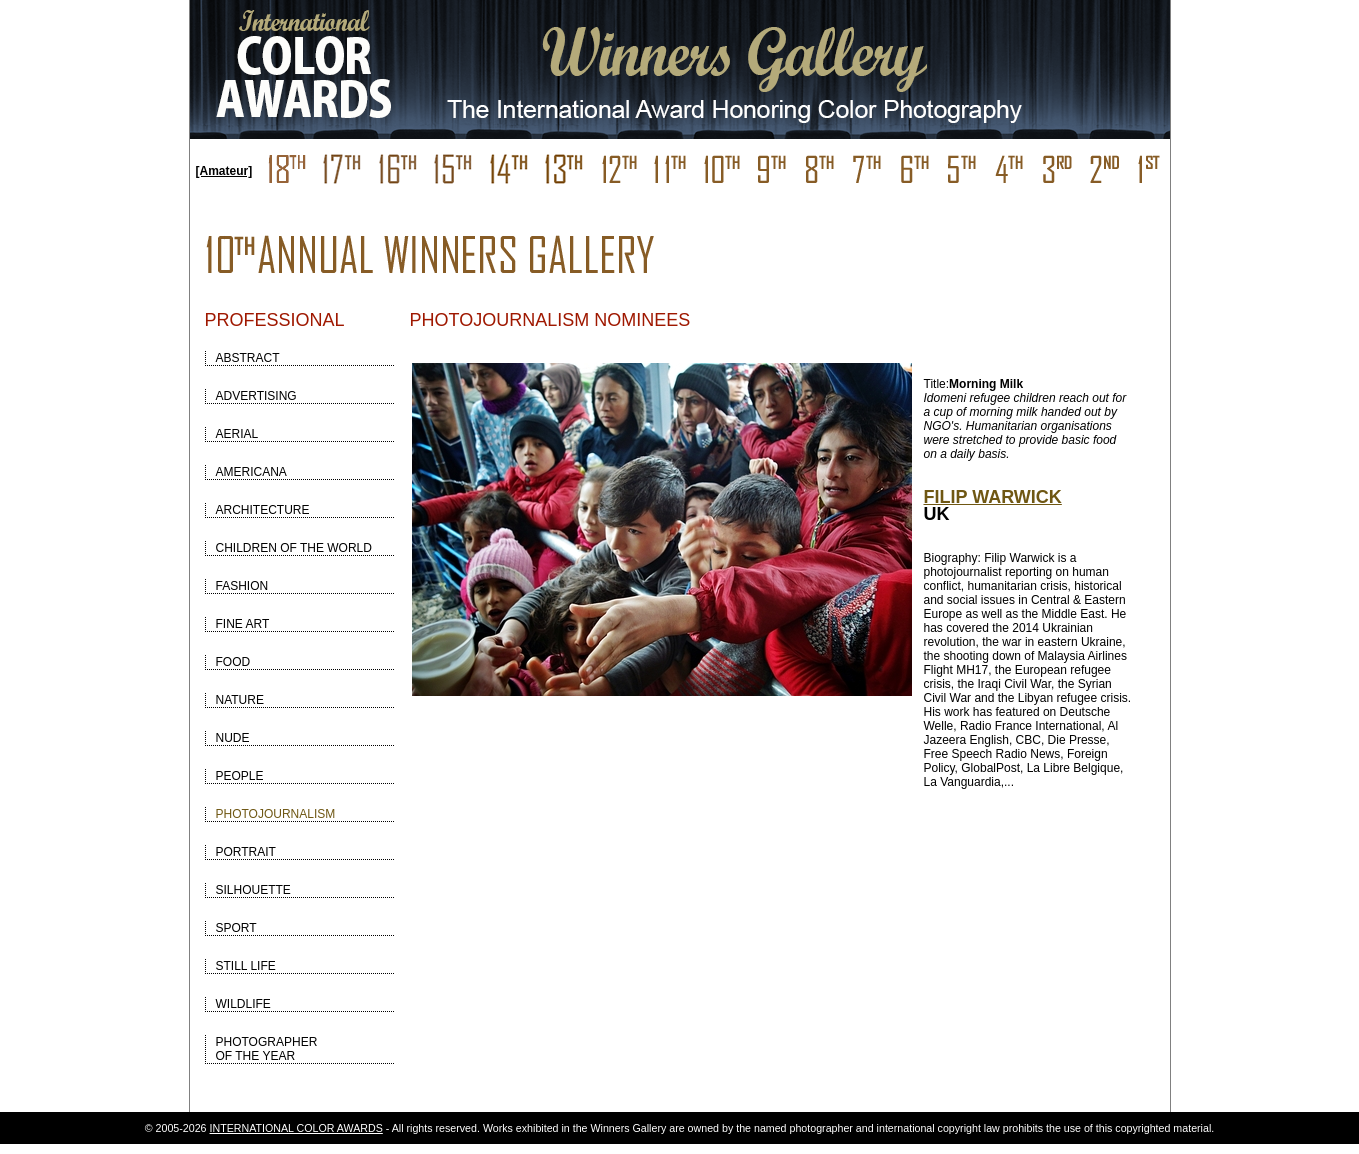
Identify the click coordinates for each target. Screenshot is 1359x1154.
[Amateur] (224, 171)
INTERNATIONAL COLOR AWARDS (296, 1128)
